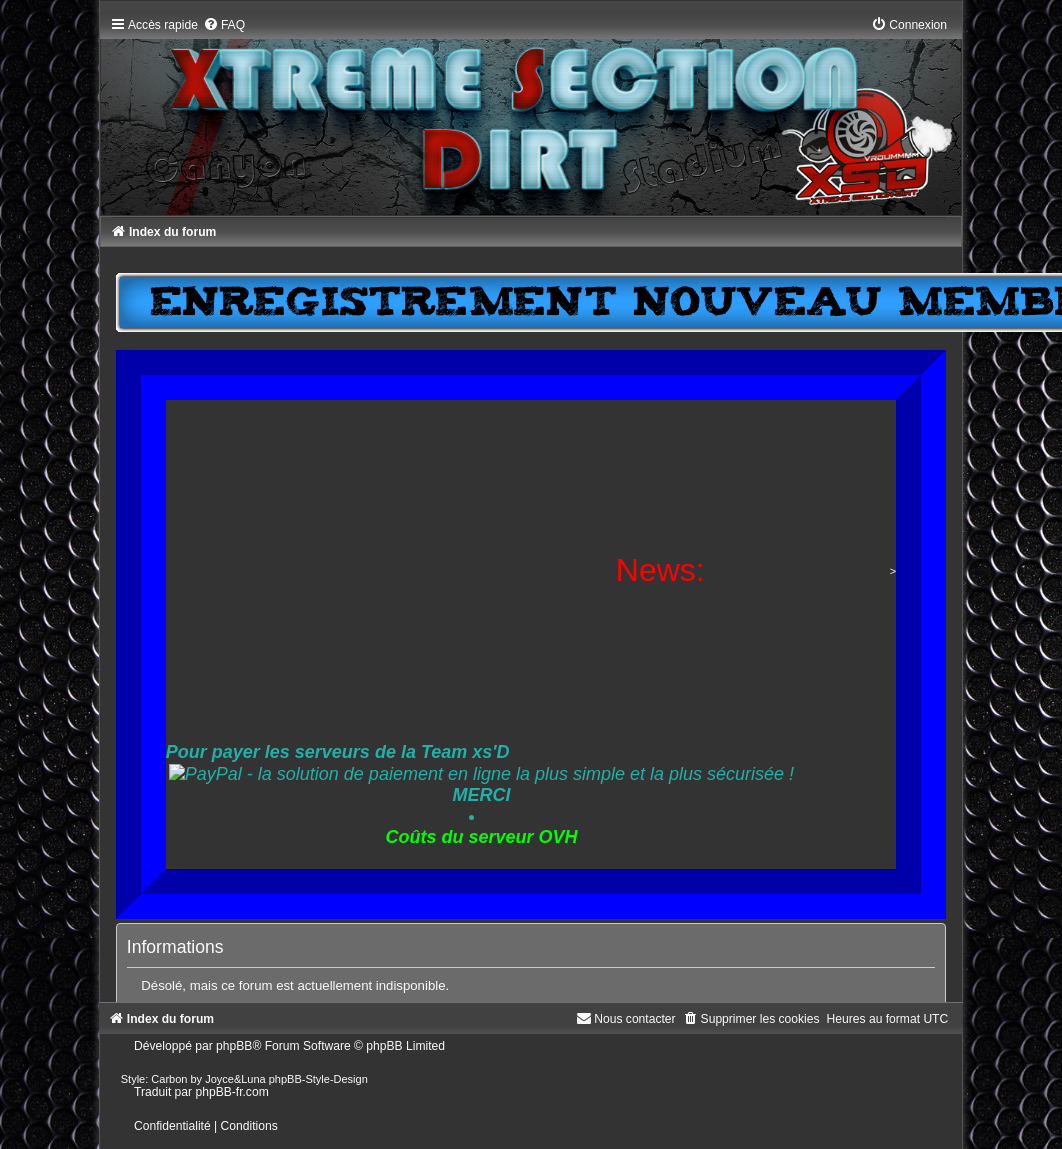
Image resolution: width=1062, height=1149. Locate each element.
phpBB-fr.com (231, 1092)
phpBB (234, 1046)
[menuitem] (224, 25)
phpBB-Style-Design (318, 1079)
